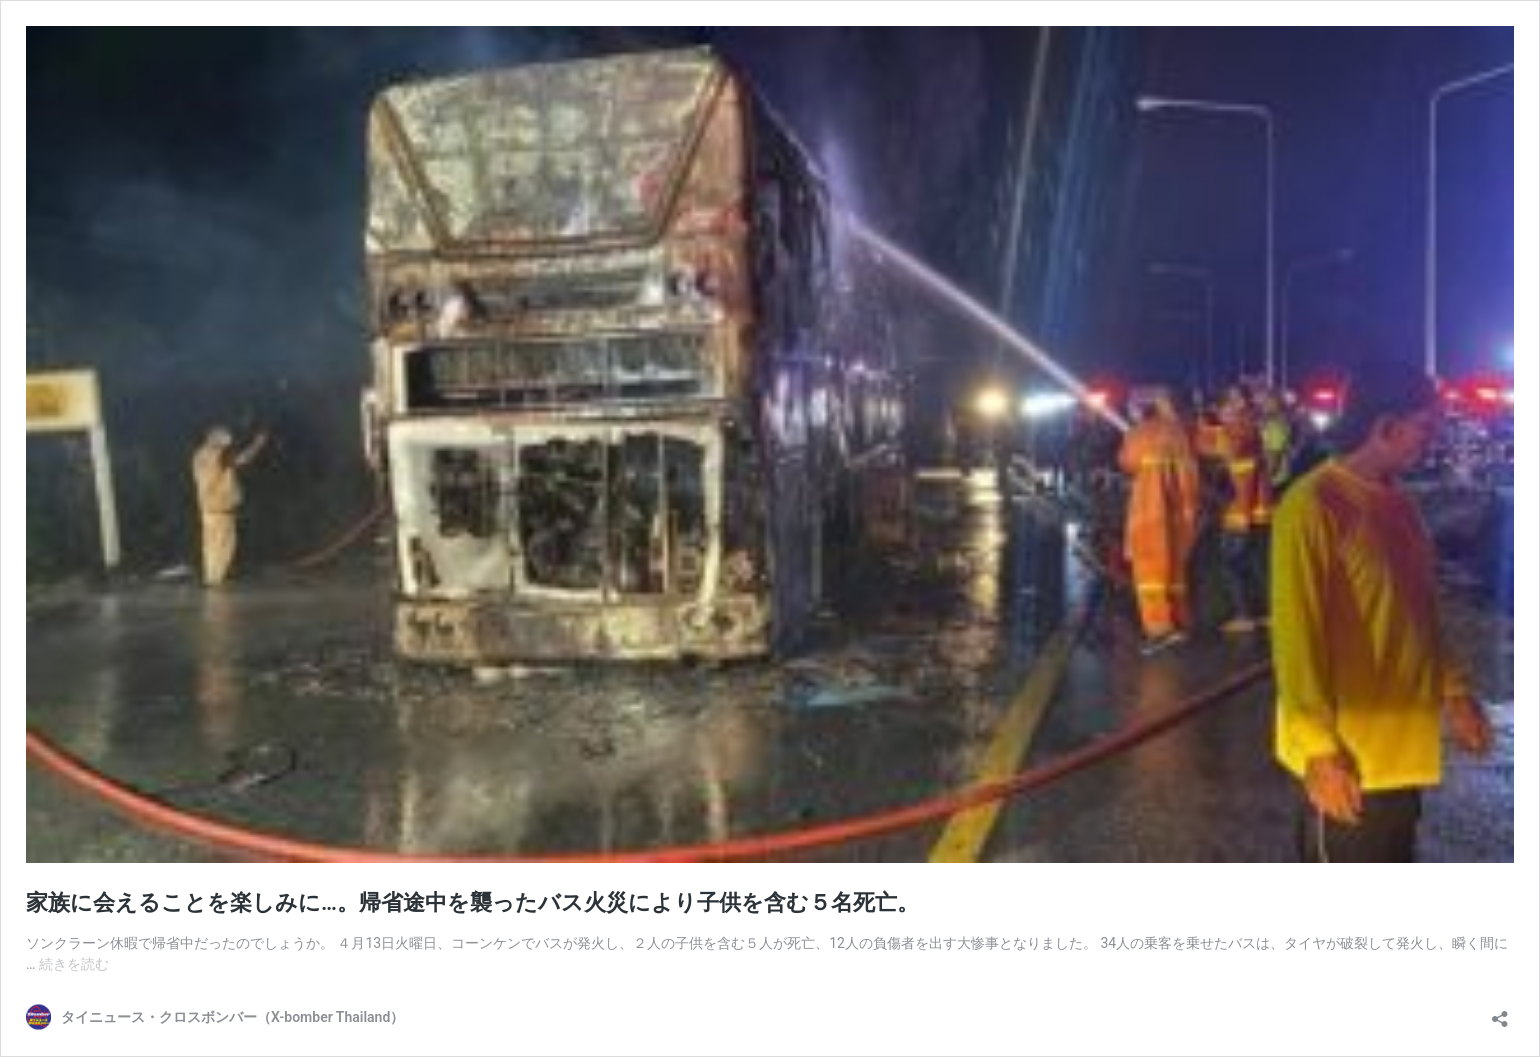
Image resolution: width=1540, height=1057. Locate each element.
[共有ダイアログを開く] (1500, 1012)
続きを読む (74, 964)
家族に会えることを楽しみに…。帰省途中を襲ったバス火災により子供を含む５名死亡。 (472, 902)
